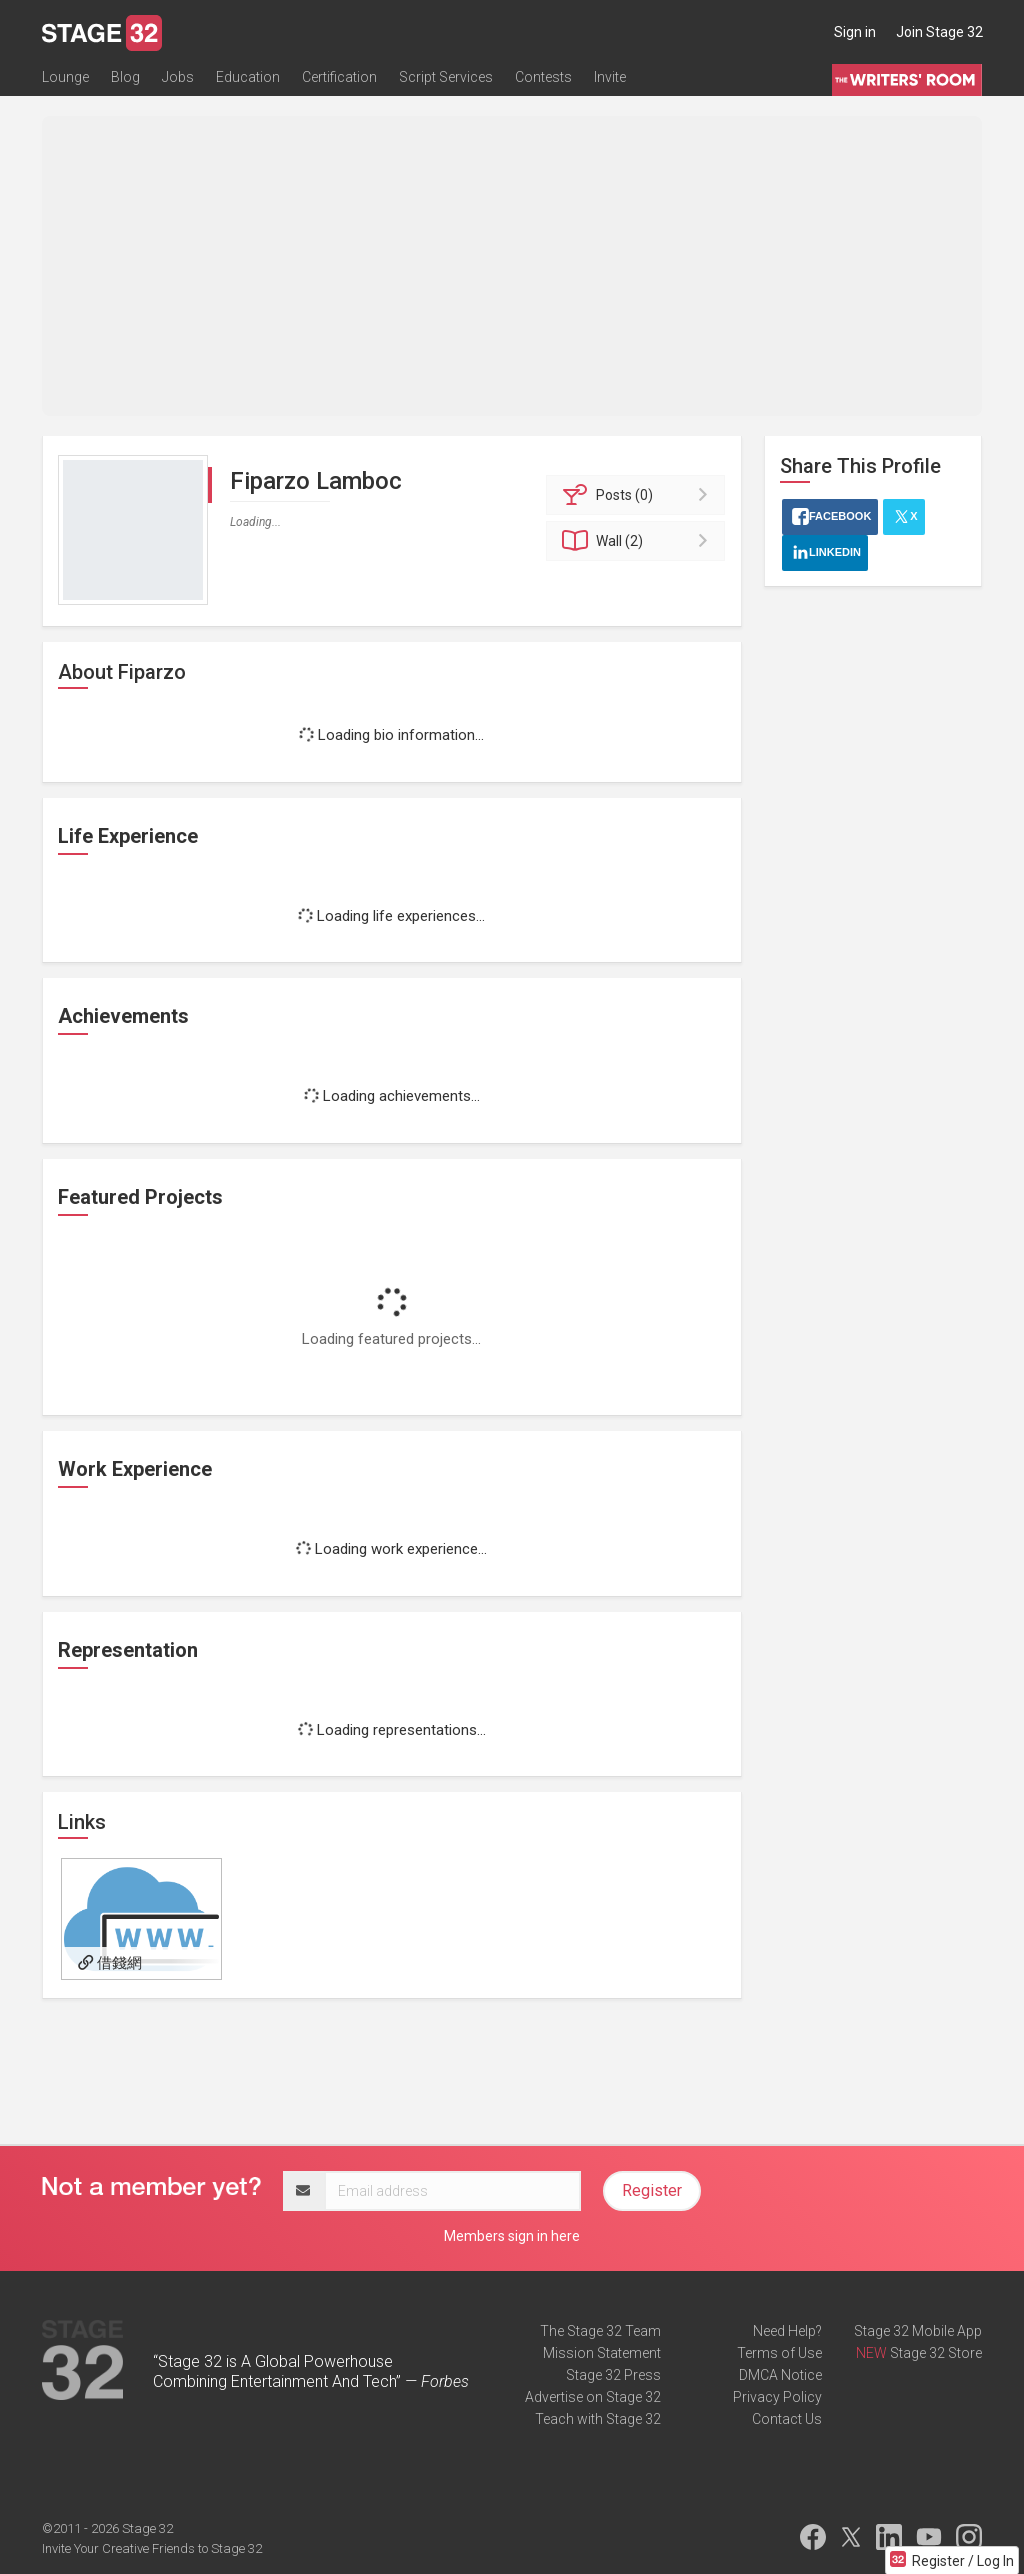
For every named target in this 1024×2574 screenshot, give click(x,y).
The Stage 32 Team (600, 2331)
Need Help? (787, 2331)
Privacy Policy (777, 2397)
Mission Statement (602, 2353)
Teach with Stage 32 (598, 2419)
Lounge (65, 77)
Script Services (446, 77)
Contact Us (787, 2419)
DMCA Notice (780, 2375)
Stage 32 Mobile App (918, 2331)
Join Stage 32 (939, 32)
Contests (543, 77)
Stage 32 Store (936, 2353)
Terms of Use (779, 2353)
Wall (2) (638, 541)
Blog (125, 77)
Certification (339, 77)
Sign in (855, 32)
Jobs (178, 77)
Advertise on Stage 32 (593, 2397)
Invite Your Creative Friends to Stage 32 (152, 2548)
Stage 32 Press (613, 2375)
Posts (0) (638, 495)
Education (248, 77)
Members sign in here (512, 2236)
